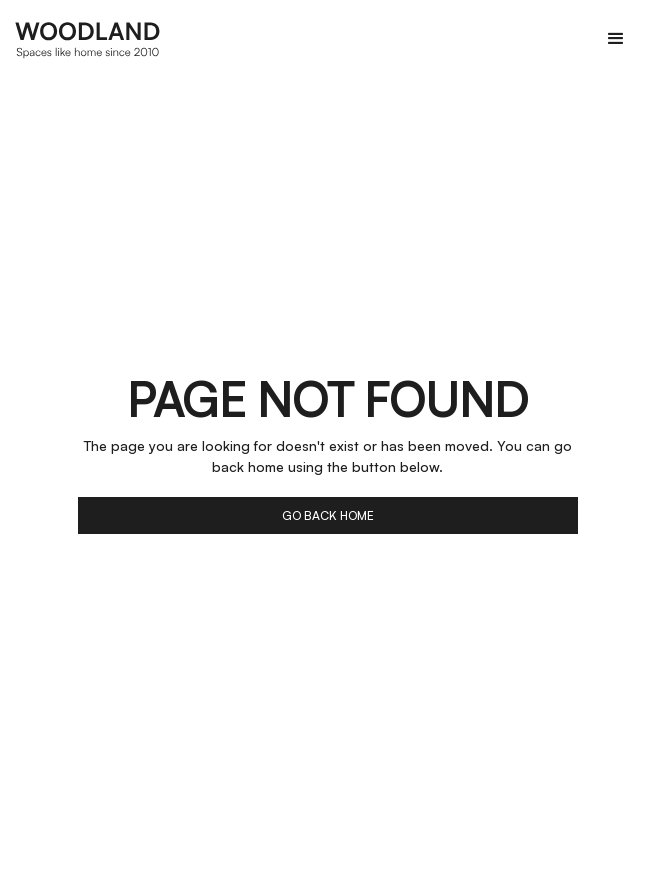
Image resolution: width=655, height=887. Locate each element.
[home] (88, 39)
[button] (616, 39)
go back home (328, 515)
